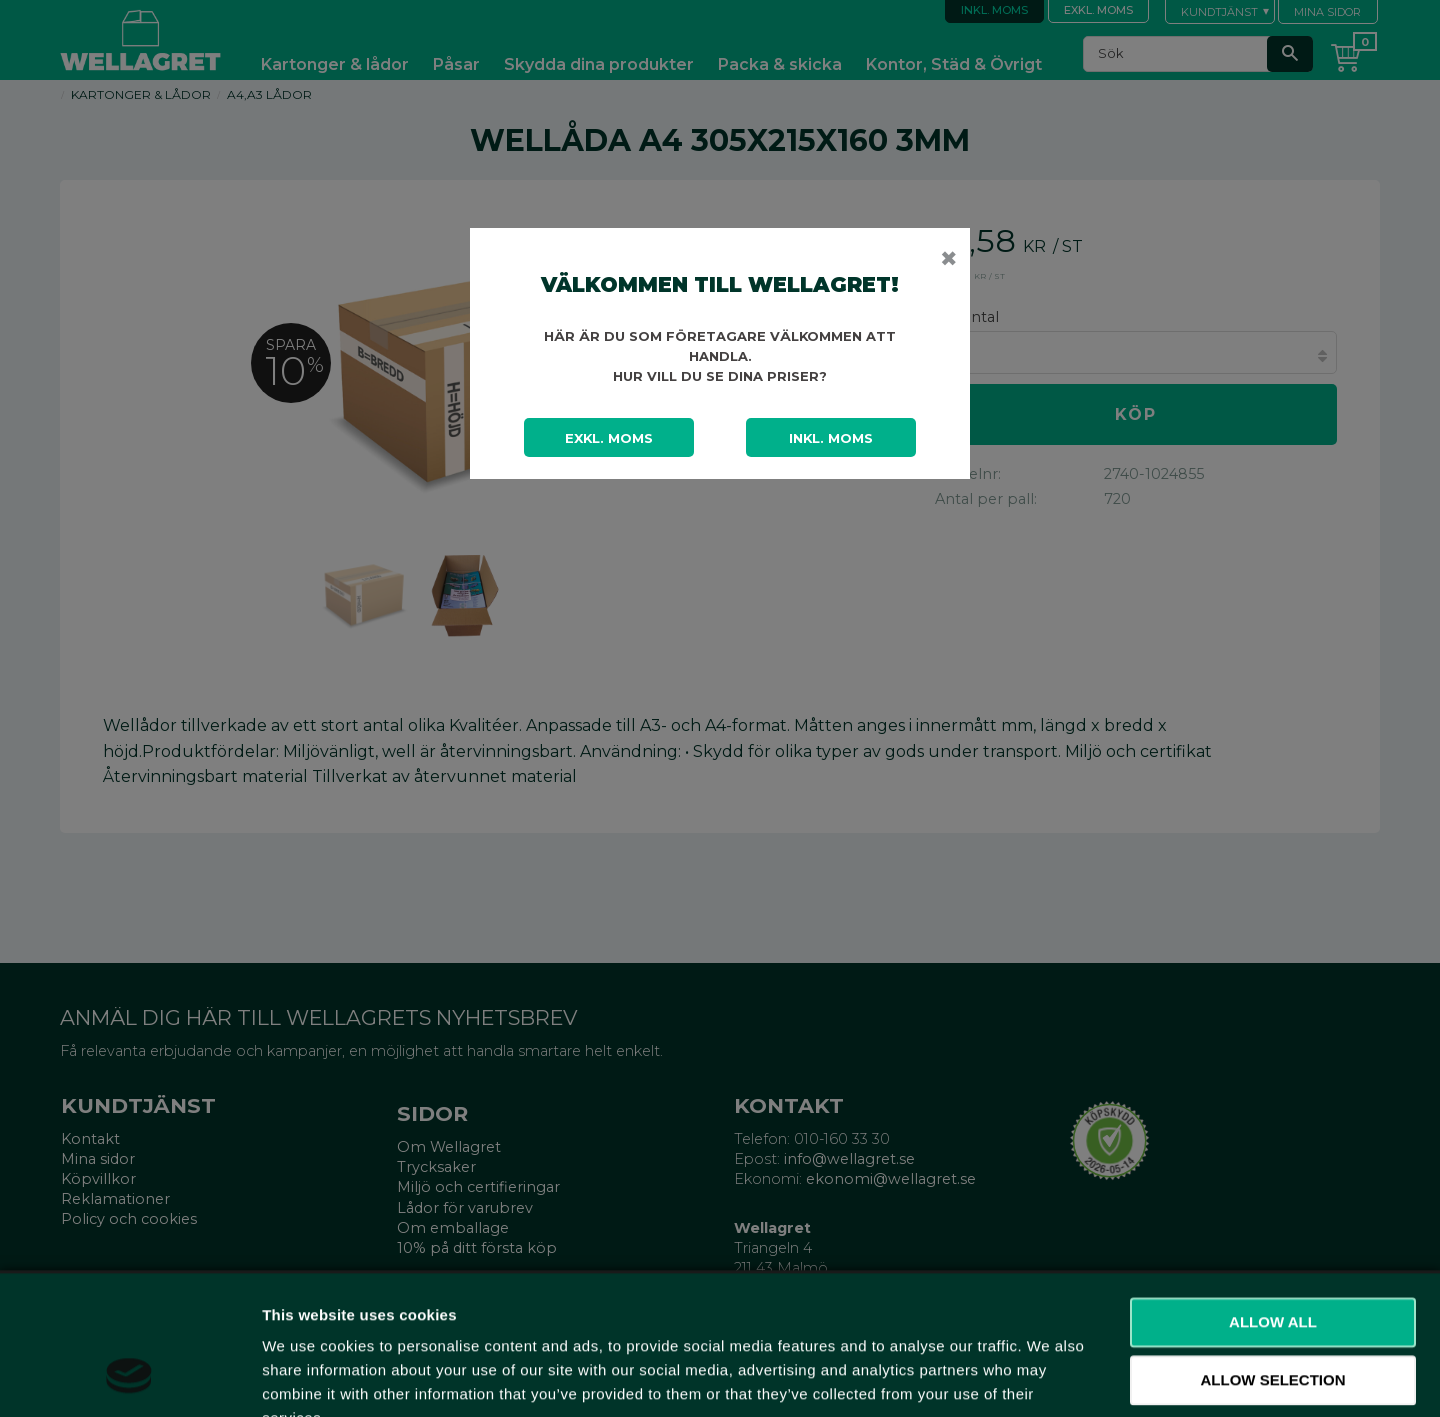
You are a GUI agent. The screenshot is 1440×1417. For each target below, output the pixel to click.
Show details (1049, 1377)
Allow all (1273, 1200)
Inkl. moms (831, 438)
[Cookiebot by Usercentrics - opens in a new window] (129, 1378)
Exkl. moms (609, 438)
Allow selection (1273, 1258)
